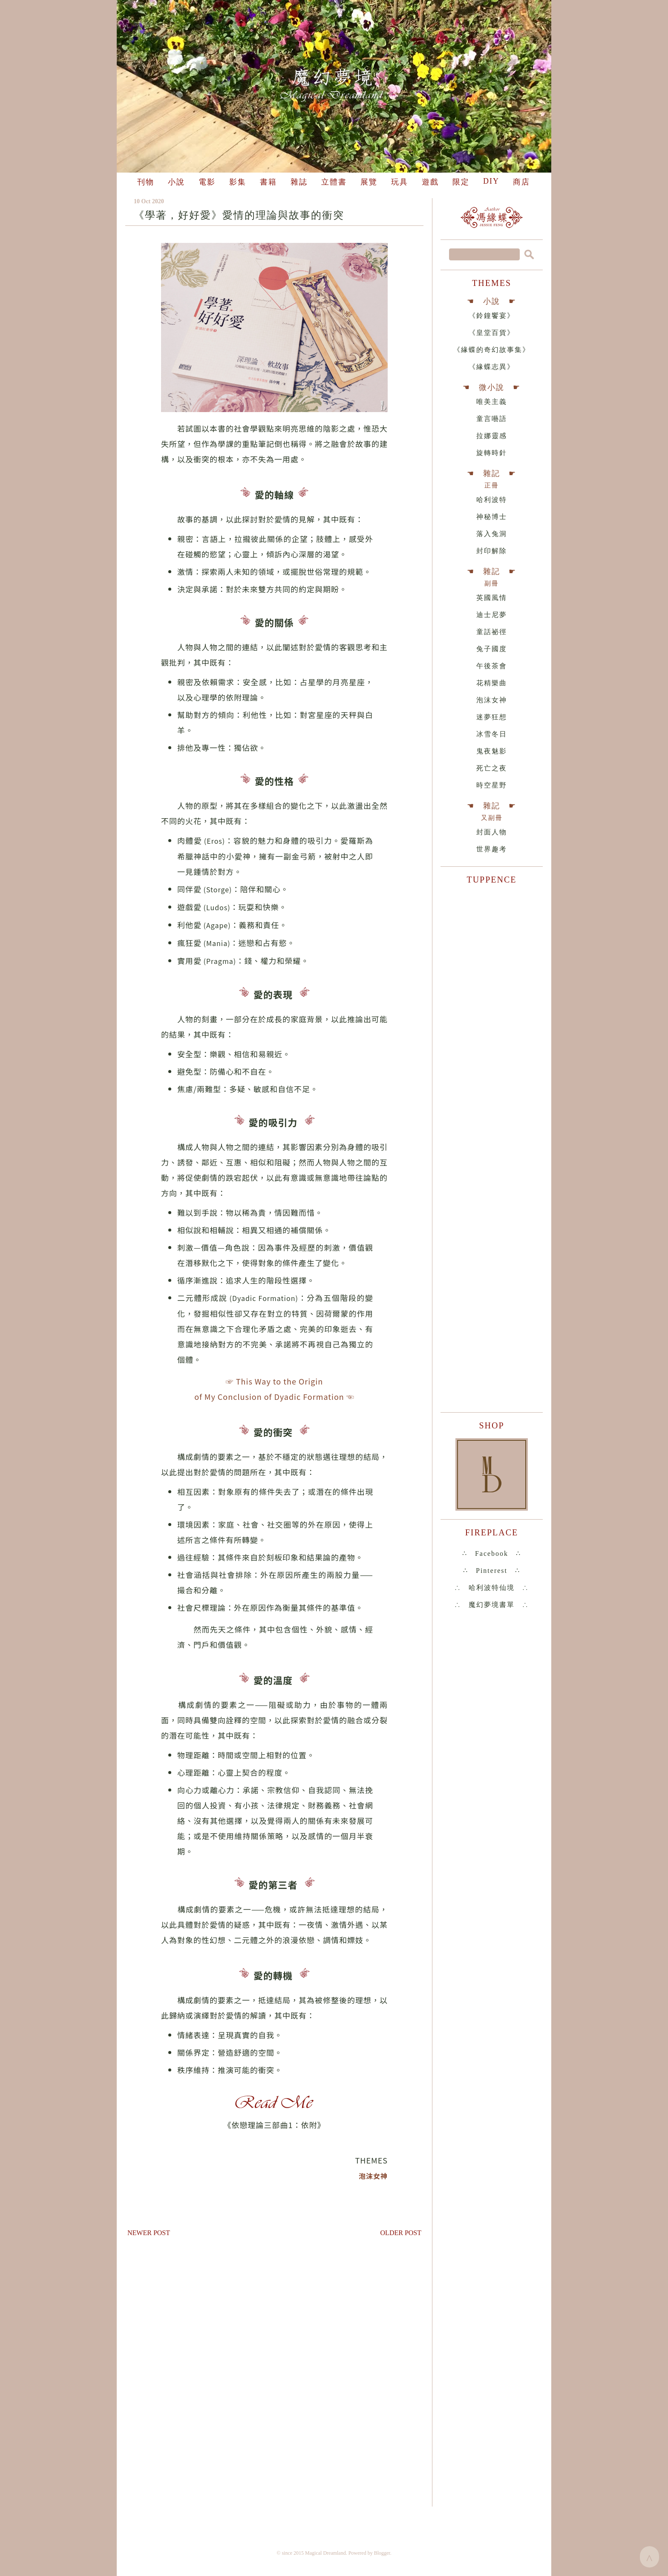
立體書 (334, 182)
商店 (521, 182)
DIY (491, 181)
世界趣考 (491, 849)
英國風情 (491, 597)
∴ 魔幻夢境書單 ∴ (492, 1604)
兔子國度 (491, 648)
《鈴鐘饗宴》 (492, 315)
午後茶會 (491, 665)
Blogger (382, 2553)
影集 (237, 182)
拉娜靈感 (491, 435)
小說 (176, 182)
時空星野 (491, 785)
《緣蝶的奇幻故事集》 (491, 349)
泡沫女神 (491, 700)
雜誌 (299, 182)
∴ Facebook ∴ (491, 1553)
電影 (207, 182)
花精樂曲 (491, 683)
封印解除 (491, 550)
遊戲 (430, 182)
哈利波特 (491, 499)
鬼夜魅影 (491, 751)
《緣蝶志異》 (492, 366)
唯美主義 (491, 401)
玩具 (399, 182)
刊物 (145, 182)
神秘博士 (491, 516)
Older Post (400, 2232)
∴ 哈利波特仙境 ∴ (492, 1587)
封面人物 (491, 832)
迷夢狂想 (491, 717)
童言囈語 (491, 418)
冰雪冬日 (491, 734)
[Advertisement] (274, 2319)
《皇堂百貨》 (492, 332)
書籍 (268, 182)
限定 (460, 182)
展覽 (368, 182)
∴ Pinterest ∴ (491, 1570)
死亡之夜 (491, 768)
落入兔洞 (491, 533)
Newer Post (148, 2232)
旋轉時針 (491, 452)
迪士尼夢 (491, 614)
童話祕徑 (491, 631)
